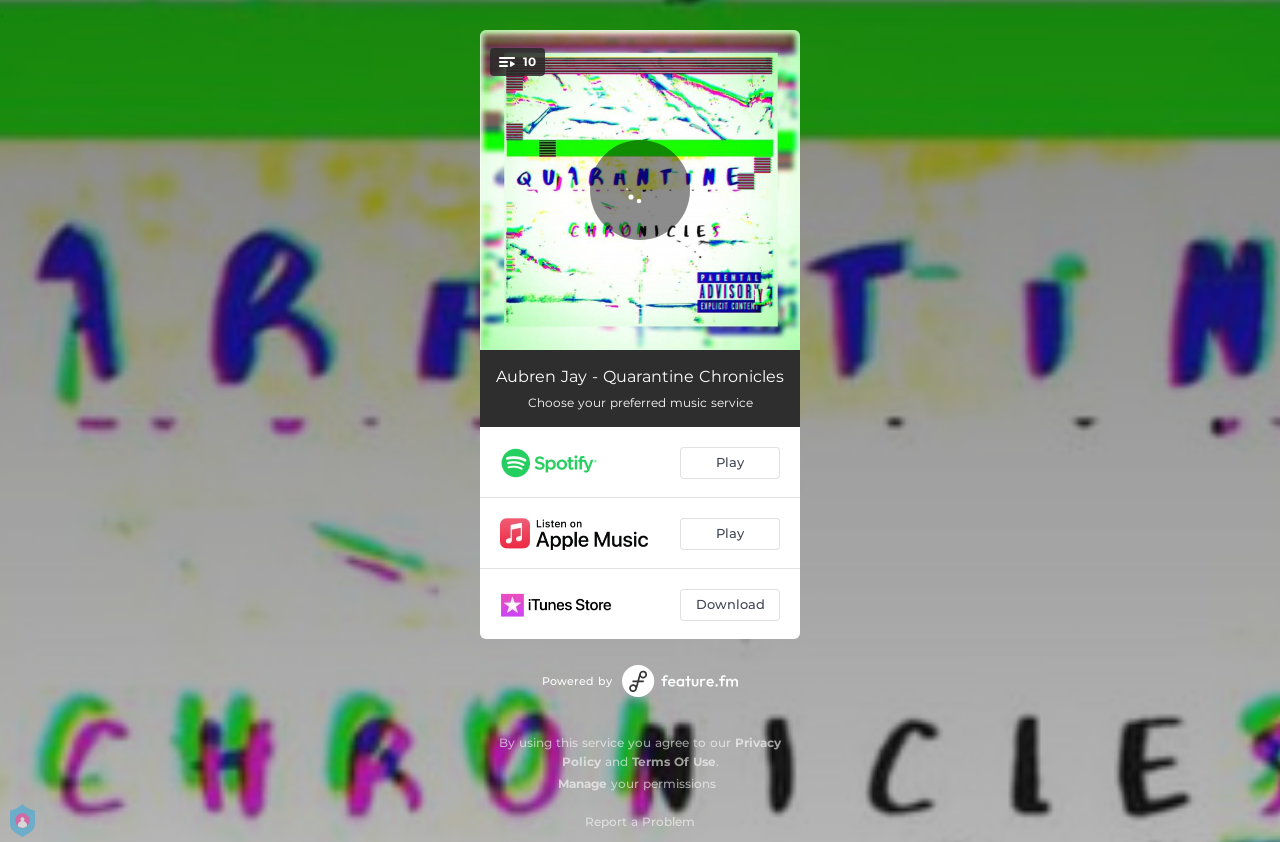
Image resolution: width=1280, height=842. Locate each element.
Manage (582, 783)
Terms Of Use (674, 761)
